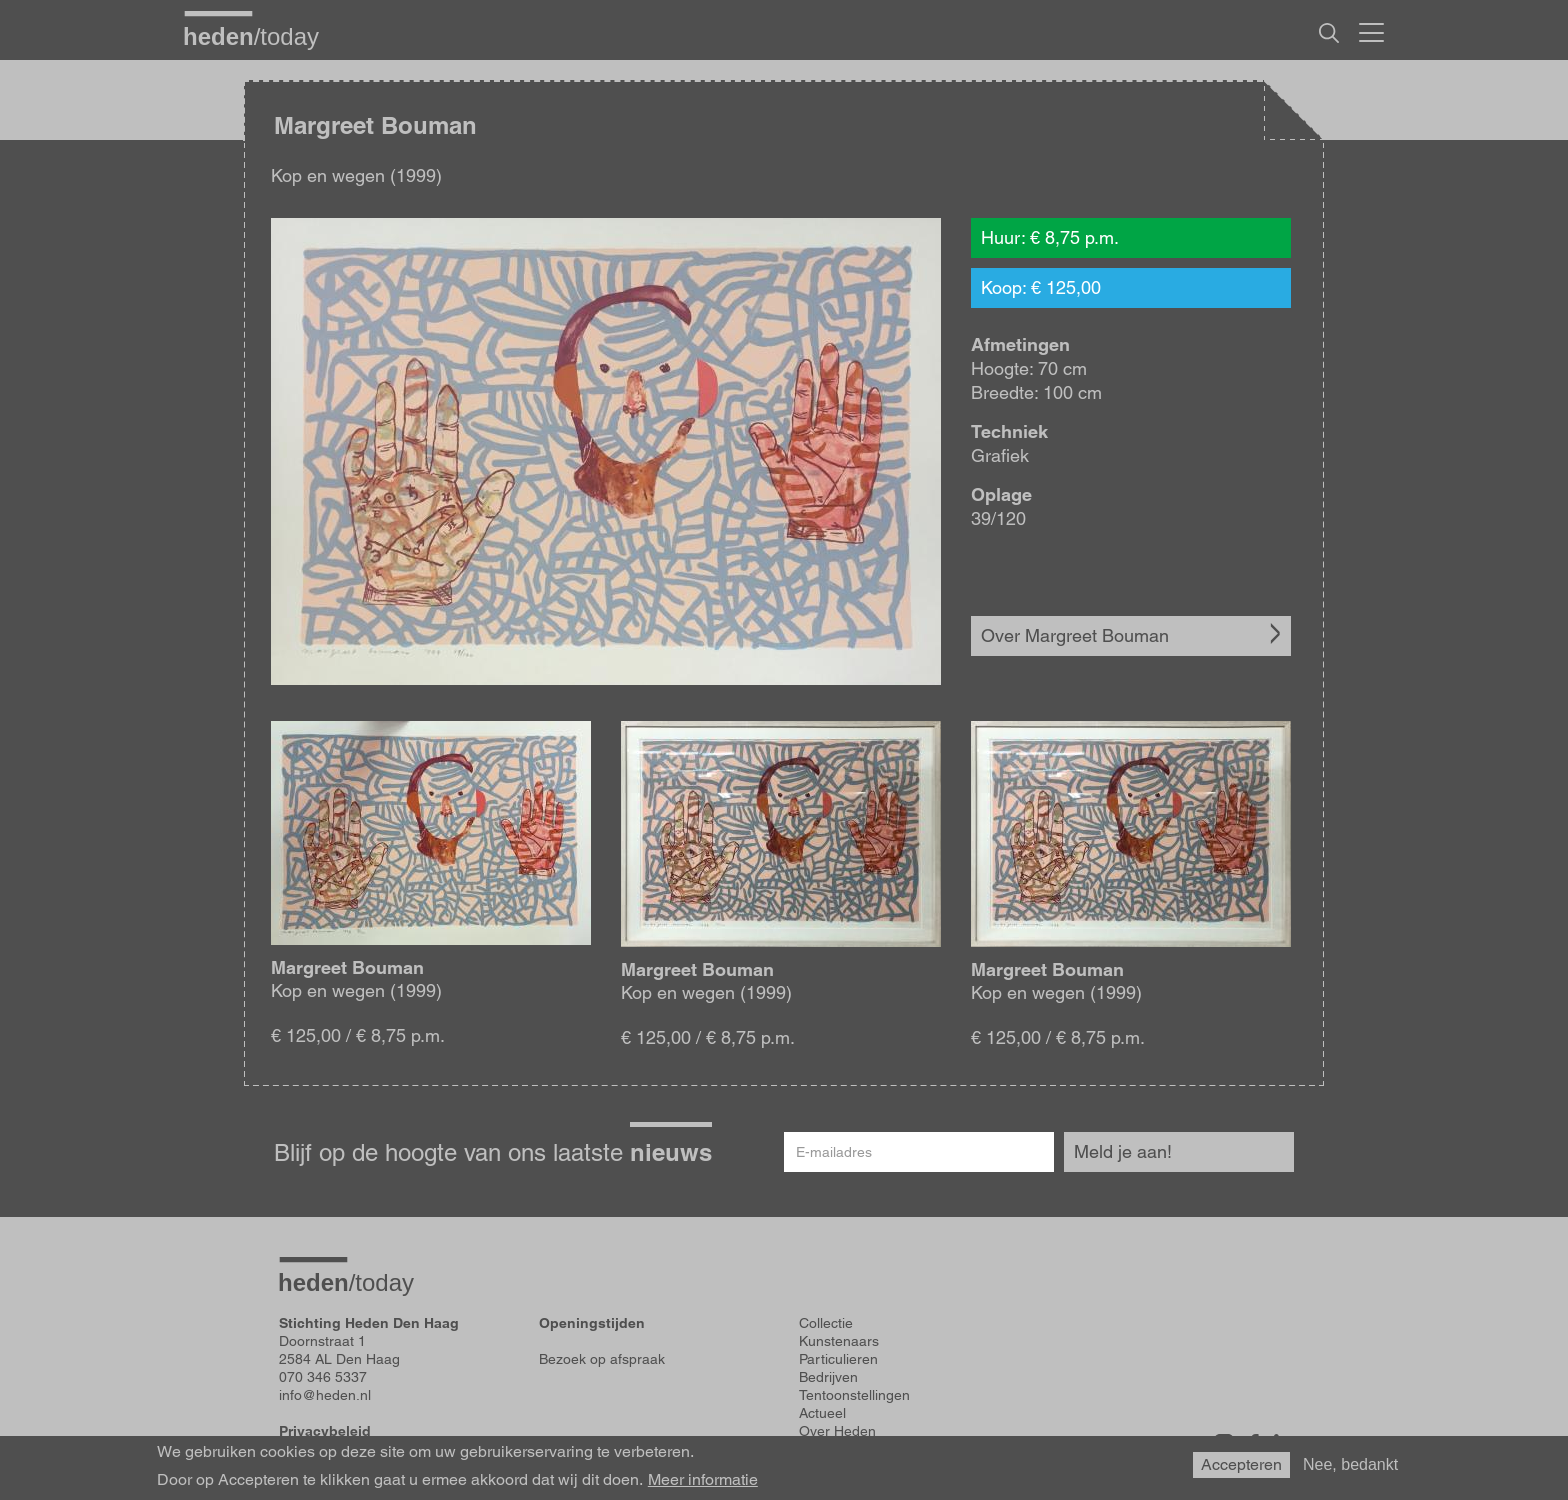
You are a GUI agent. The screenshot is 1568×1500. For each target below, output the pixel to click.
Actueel (822, 1413)
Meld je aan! (1123, 1151)
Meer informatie (703, 1480)
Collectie (826, 1323)
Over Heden (837, 1431)
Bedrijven (828, 1377)
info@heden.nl (325, 1395)
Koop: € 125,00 (1041, 287)
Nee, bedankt (1350, 1464)
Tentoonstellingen (854, 1395)
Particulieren (838, 1359)
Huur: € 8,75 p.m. (1050, 237)
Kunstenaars (839, 1341)
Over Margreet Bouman (1075, 635)
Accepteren (1241, 1464)
